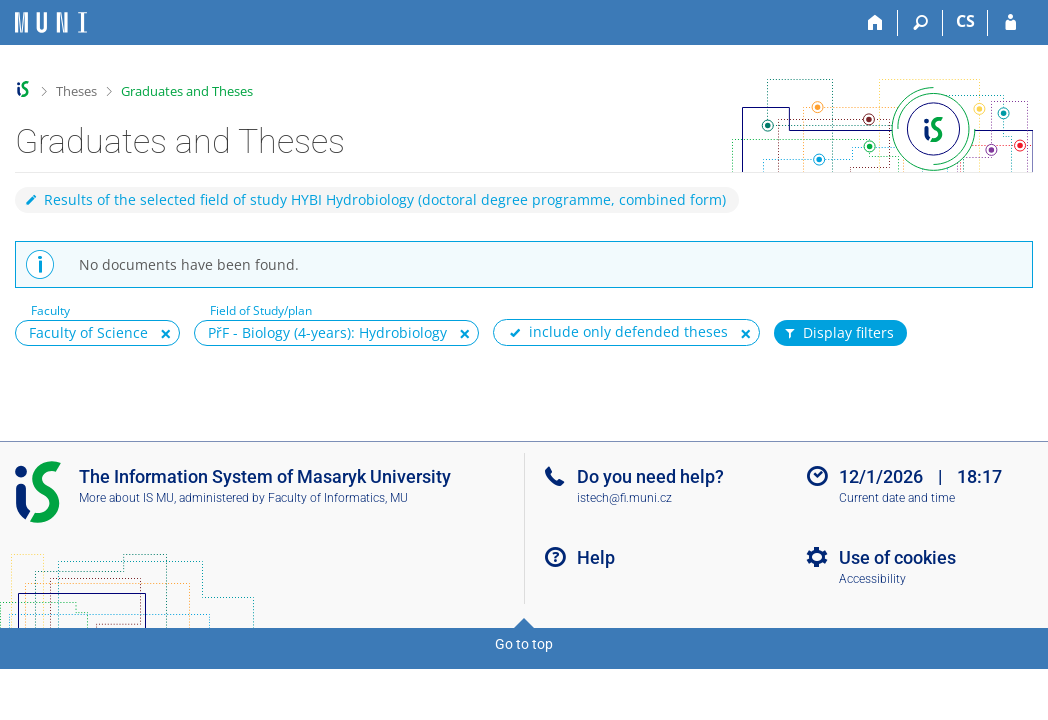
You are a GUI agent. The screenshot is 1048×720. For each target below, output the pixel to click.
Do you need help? (650, 476)
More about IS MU (126, 498)
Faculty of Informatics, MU (338, 498)
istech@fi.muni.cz (624, 498)
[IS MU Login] (1010, 23)
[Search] (920, 23)
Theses (76, 91)
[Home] (875, 23)
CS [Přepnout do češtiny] (965, 21)
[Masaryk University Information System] (51, 22)
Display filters (838, 333)
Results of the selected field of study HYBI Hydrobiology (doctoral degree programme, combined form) (374, 199)
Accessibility (872, 579)
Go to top (524, 644)
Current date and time (897, 498)
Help (596, 557)
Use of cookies (897, 557)
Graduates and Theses (187, 91)
